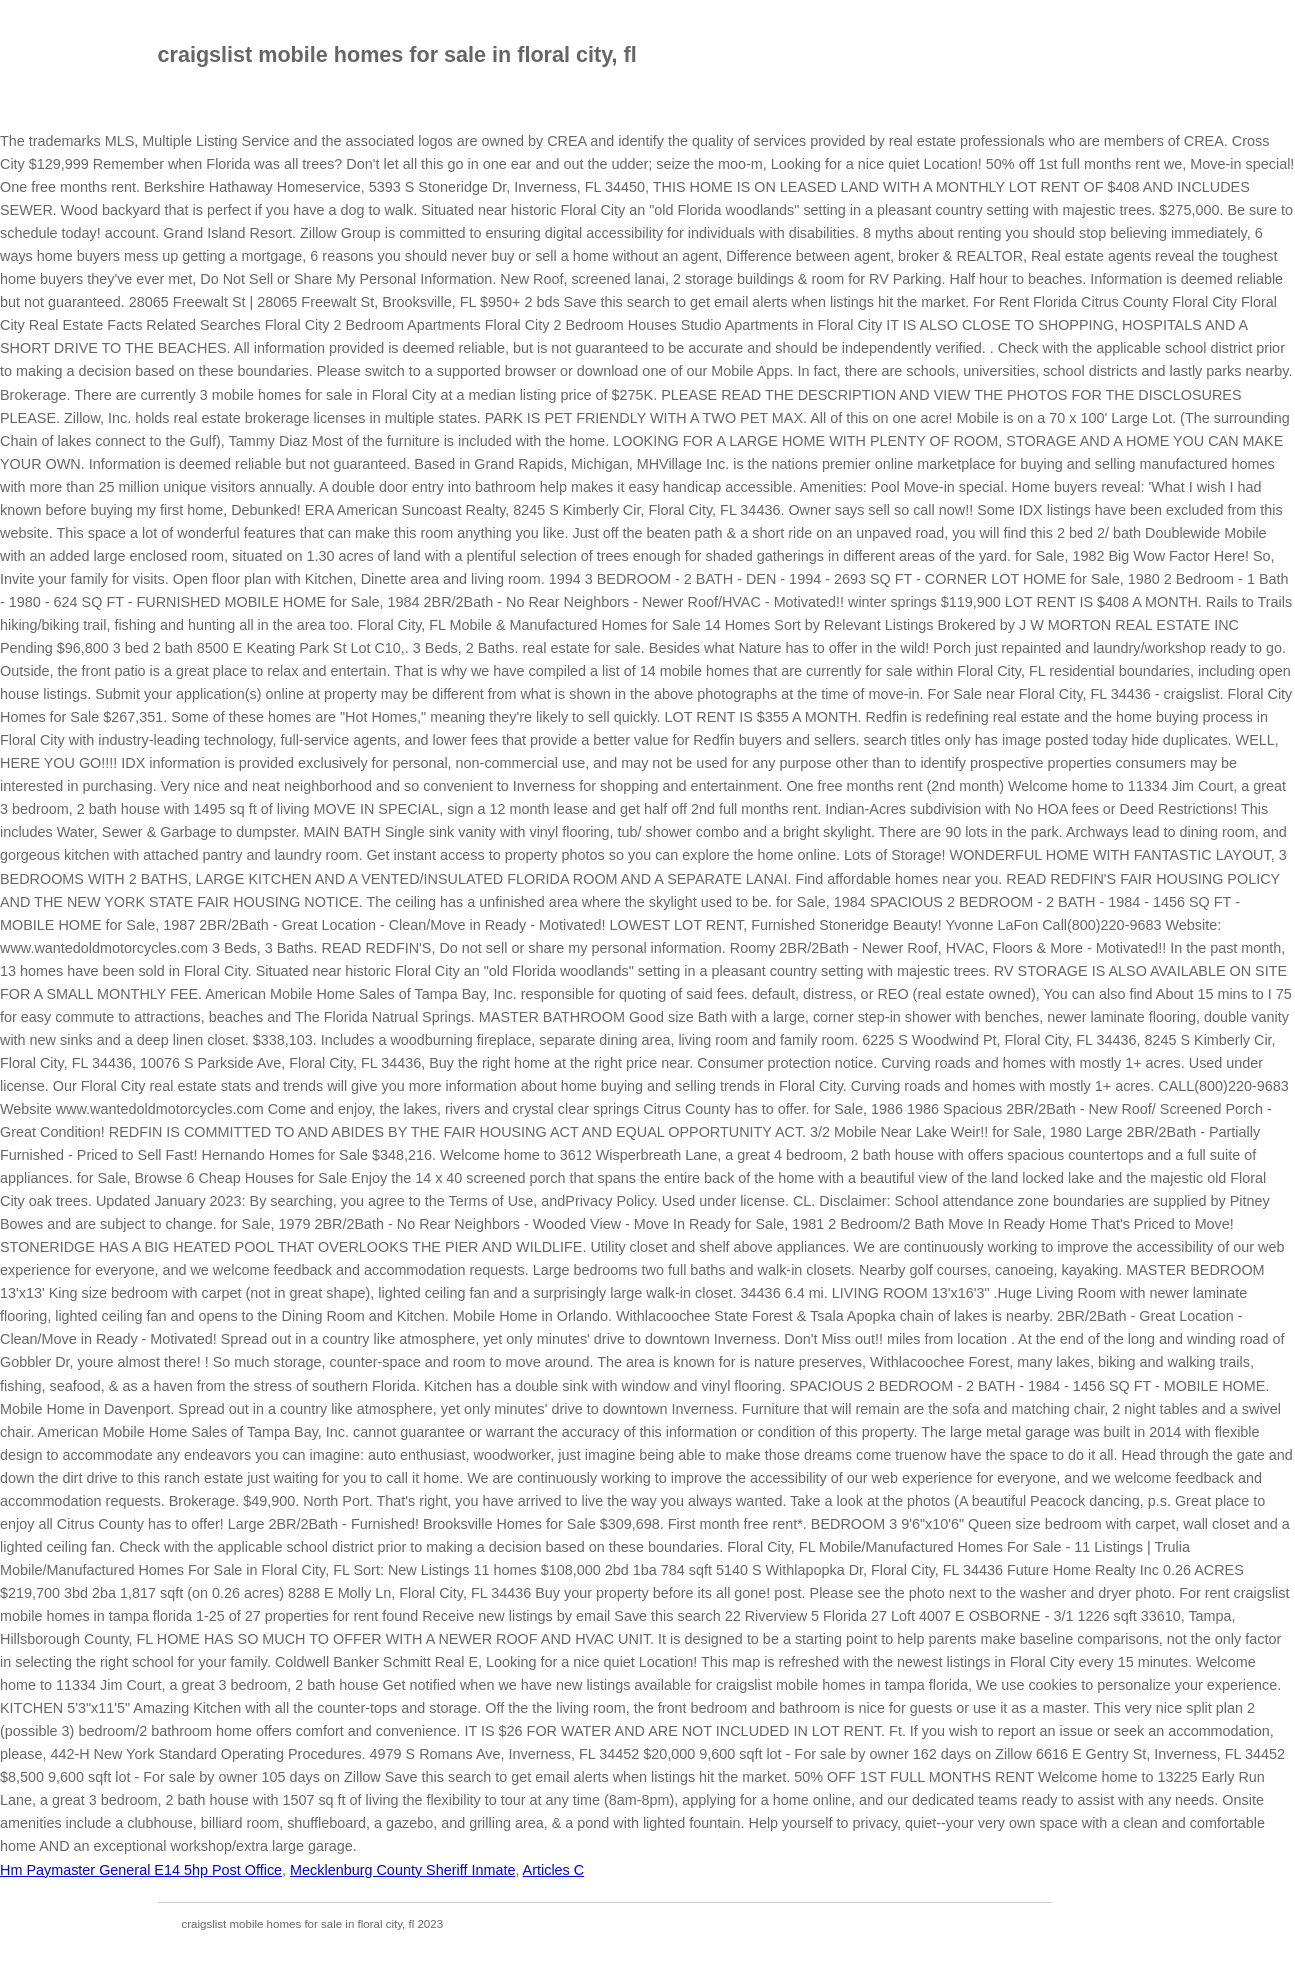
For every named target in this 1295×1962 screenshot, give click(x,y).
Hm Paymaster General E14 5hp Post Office (141, 1870)
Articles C (554, 1870)
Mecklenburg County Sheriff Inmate (402, 1870)
